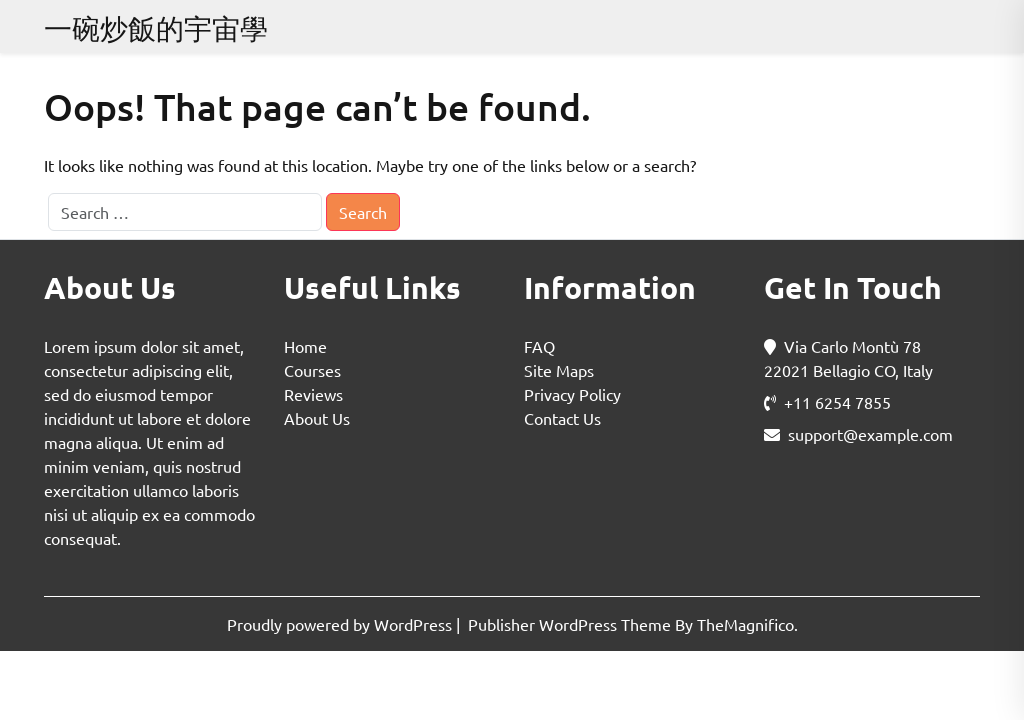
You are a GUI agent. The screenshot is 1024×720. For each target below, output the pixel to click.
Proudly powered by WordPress (341, 624)
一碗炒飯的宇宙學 (156, 28)
